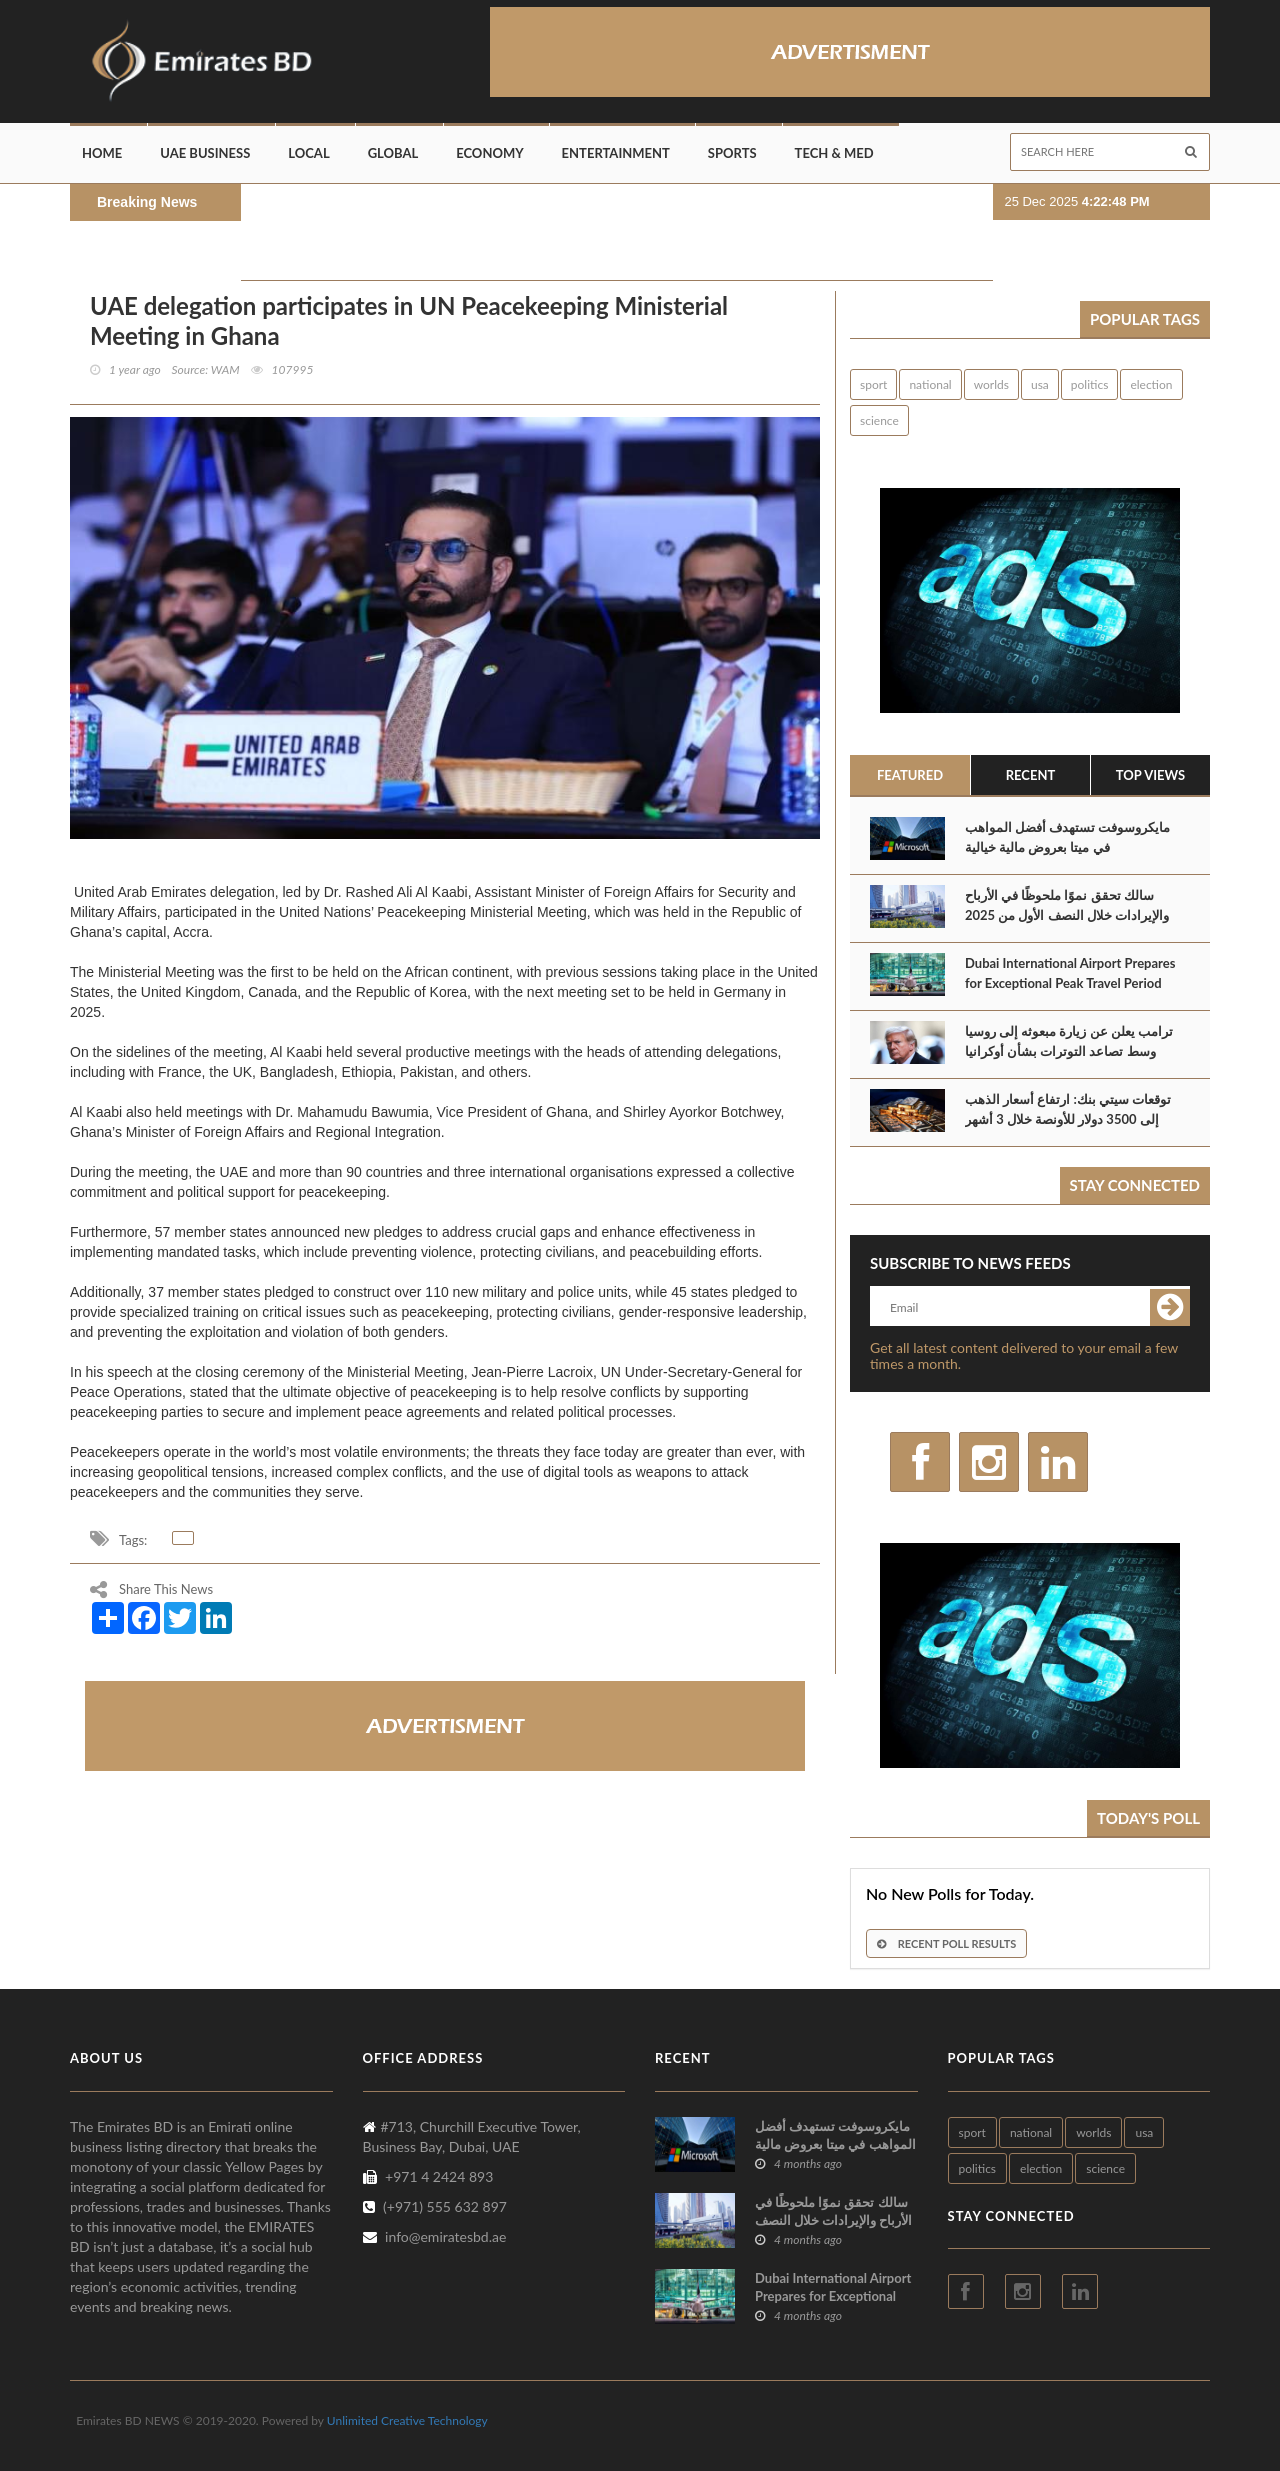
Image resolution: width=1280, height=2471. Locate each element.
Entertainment (616, 153)
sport (873, 384)
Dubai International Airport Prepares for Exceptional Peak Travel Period (1070, 973)
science (879, 420)
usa (1040, 384)
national (930, 384)
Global (393, 153)
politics (1090, 384)
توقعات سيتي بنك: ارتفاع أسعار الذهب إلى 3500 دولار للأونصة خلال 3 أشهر (1068, 1109)
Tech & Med (834, 153)
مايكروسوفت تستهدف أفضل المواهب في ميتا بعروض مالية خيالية (1067, 837)
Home (102, 153)
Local (308, 153)
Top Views (1150, 775)
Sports (732, 153)
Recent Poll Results (946, 1943)
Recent (1031, 775)
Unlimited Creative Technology (407, 2420)
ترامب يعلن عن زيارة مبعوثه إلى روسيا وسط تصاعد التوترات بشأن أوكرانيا (1069, 1041)
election (1151, 384)
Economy (489, 153)
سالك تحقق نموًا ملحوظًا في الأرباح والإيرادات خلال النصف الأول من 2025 (1067, 905)
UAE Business (205, 153)
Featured (910, 775)
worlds (991, 384)
